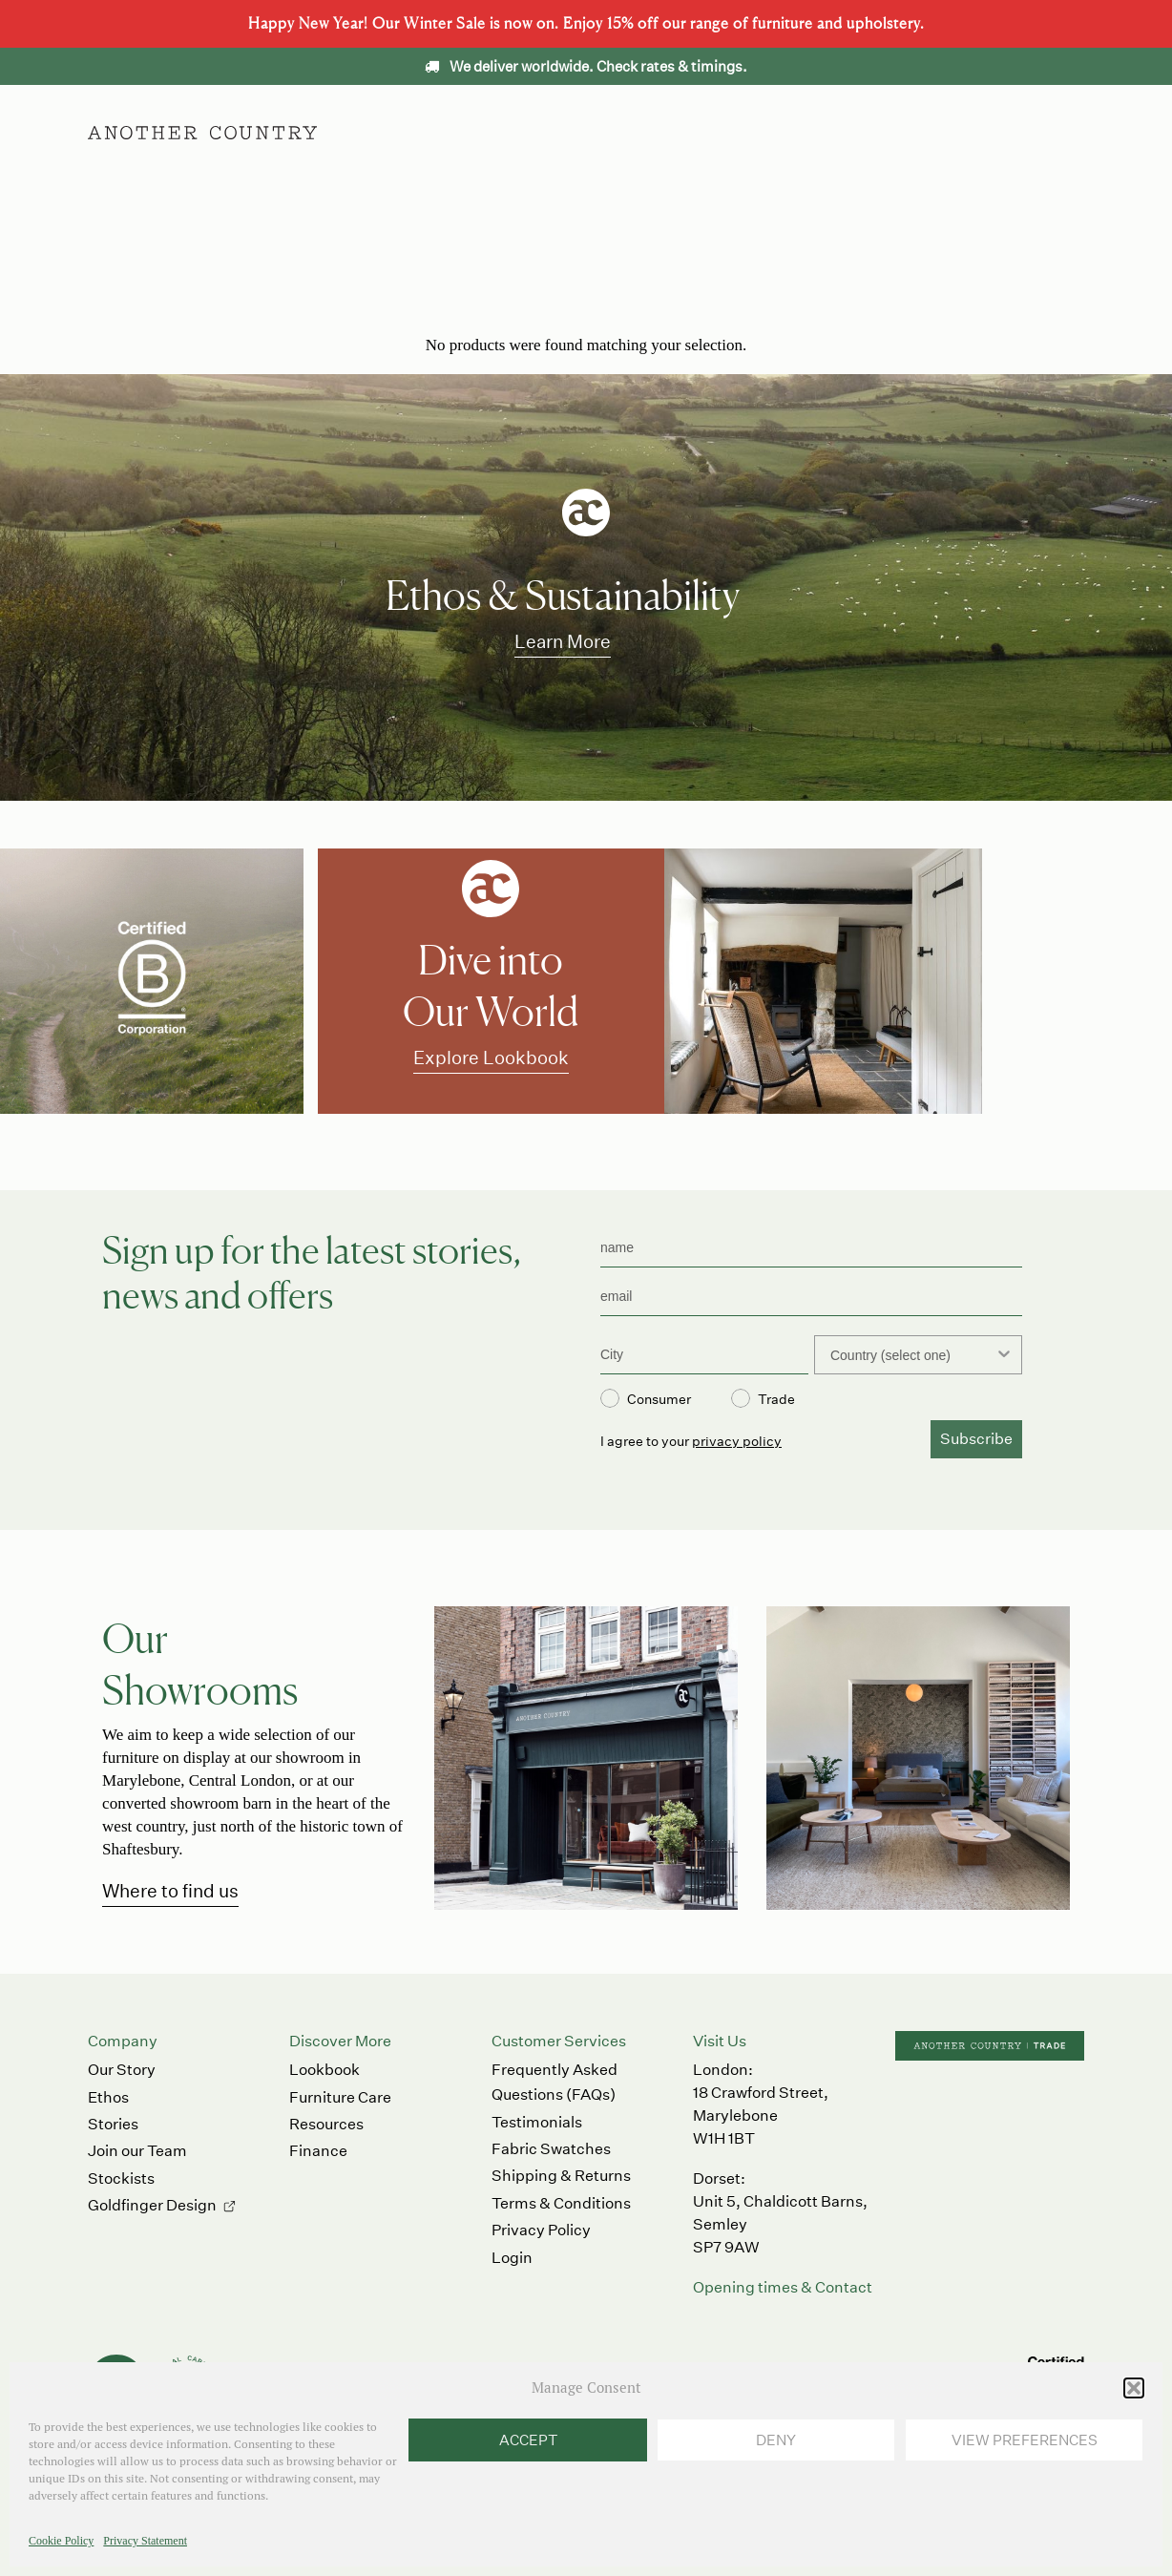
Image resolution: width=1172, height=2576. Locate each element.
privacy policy (737, 1441)
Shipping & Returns (561, 2176)
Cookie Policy (61, 2540)
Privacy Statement (145, 2540)
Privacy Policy (541, 2230)
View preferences (1025, 2440)
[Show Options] (1004, 1354)
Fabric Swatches (551, 2149)
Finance (318, 2151)
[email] (811, 1296)
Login (512, 2258)
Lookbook (324, 2070)
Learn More (562, 641)
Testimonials (537, 2122)
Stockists (121, 2178)
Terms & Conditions (561, 2203)
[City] (704, 1354)
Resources (326, 2124)
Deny (776, 2440)
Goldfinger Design (152, 2205)
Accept (528, 2440)
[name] (811, 1247)
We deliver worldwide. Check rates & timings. (586, 66)
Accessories (580, 132)
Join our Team (137, 2151)
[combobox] (912, 1354)
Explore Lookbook (491, 1057)
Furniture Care (340, 2097)
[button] (1133, 2388)
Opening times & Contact (782, 2287)
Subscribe (976, 1439)
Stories (113, 2124)
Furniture (467, 132)
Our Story (122, 2070)
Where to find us (170, 1890)
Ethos (681, 132)
